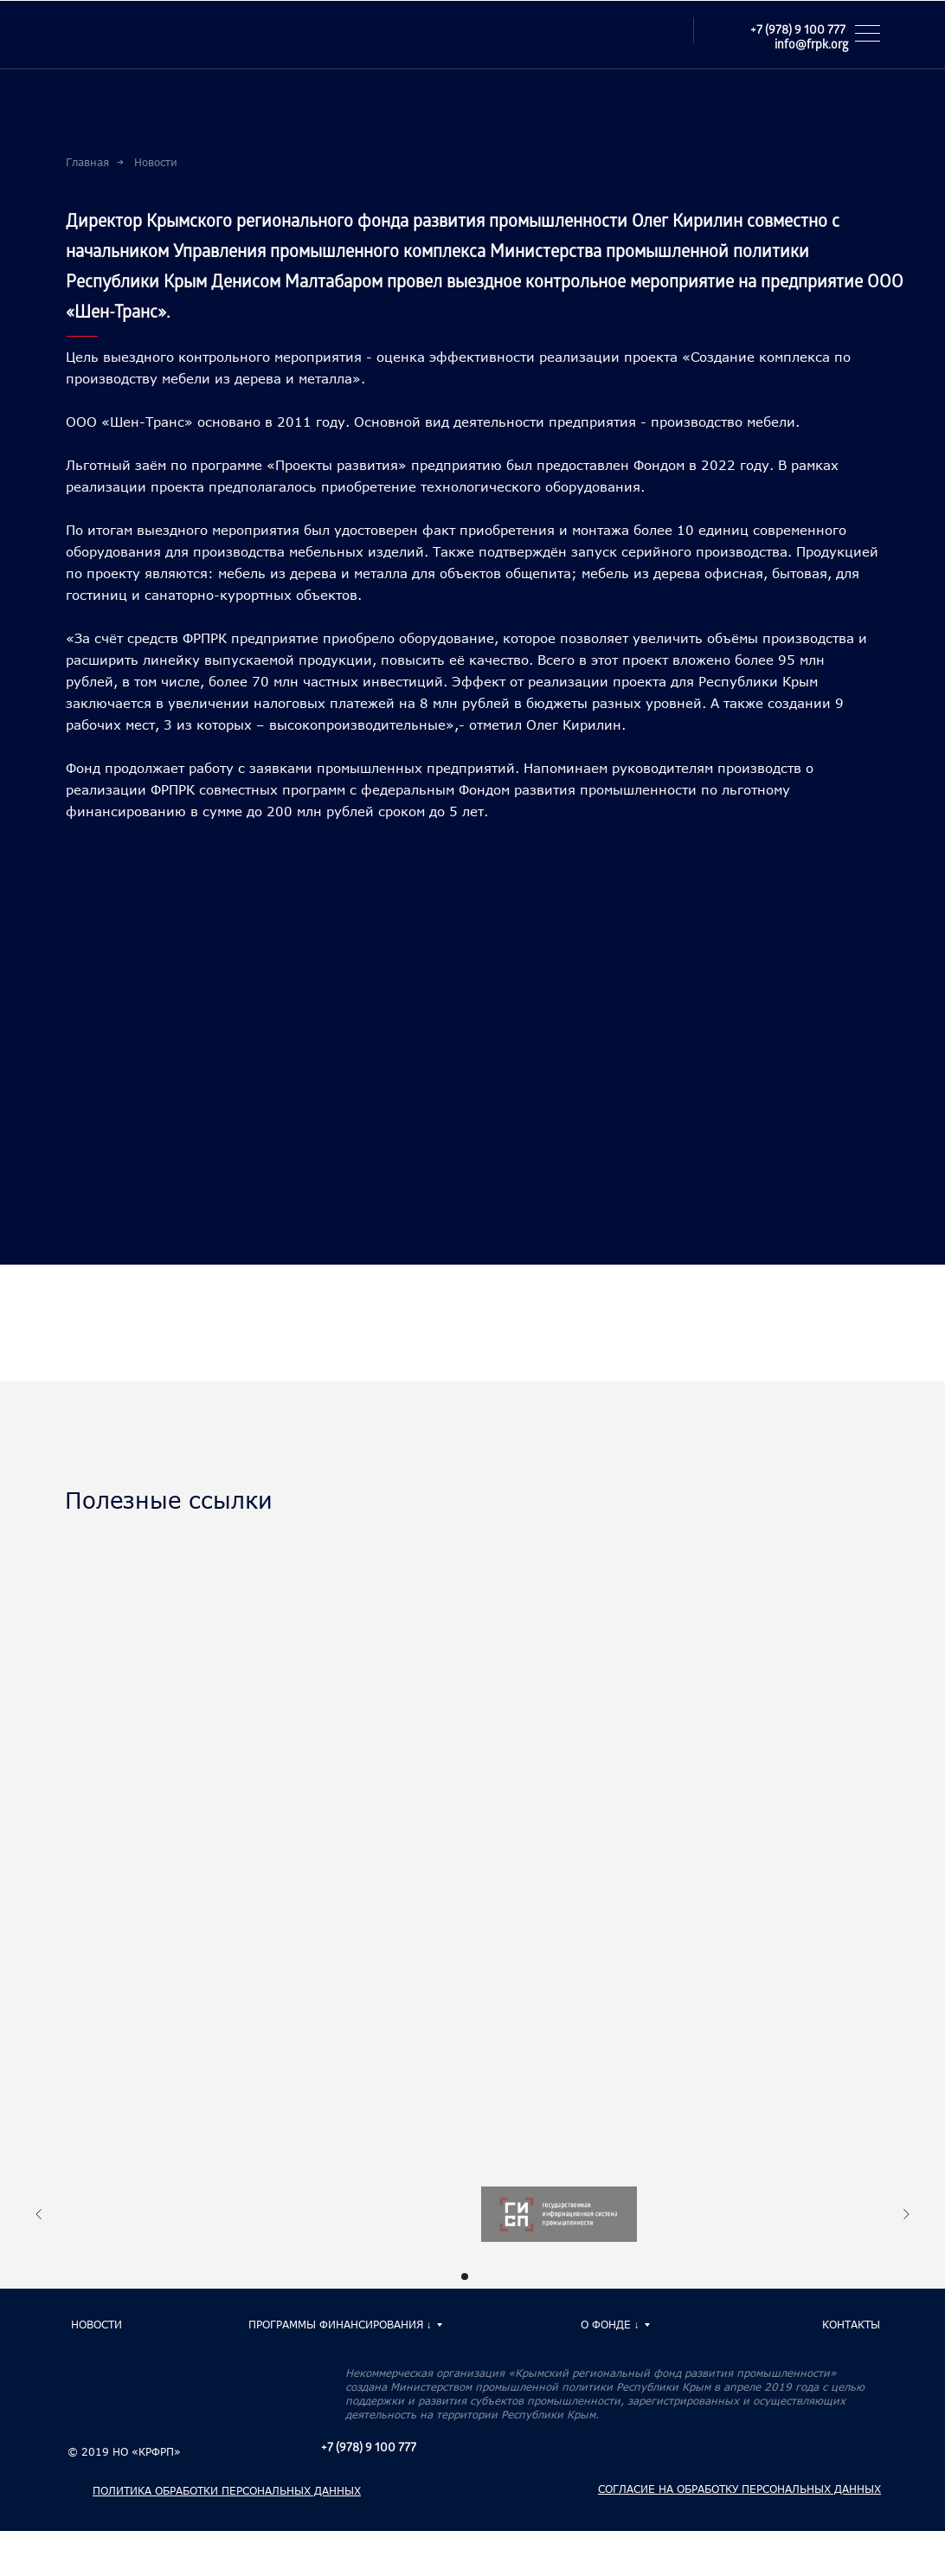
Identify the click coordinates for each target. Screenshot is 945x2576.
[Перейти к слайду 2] (480, 2276)
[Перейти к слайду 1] (464, 2276)
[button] (873, 33)
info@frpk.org (811, 46)
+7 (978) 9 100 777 (797, 31)
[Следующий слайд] (906, 2218)
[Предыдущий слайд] (39, 2218)
